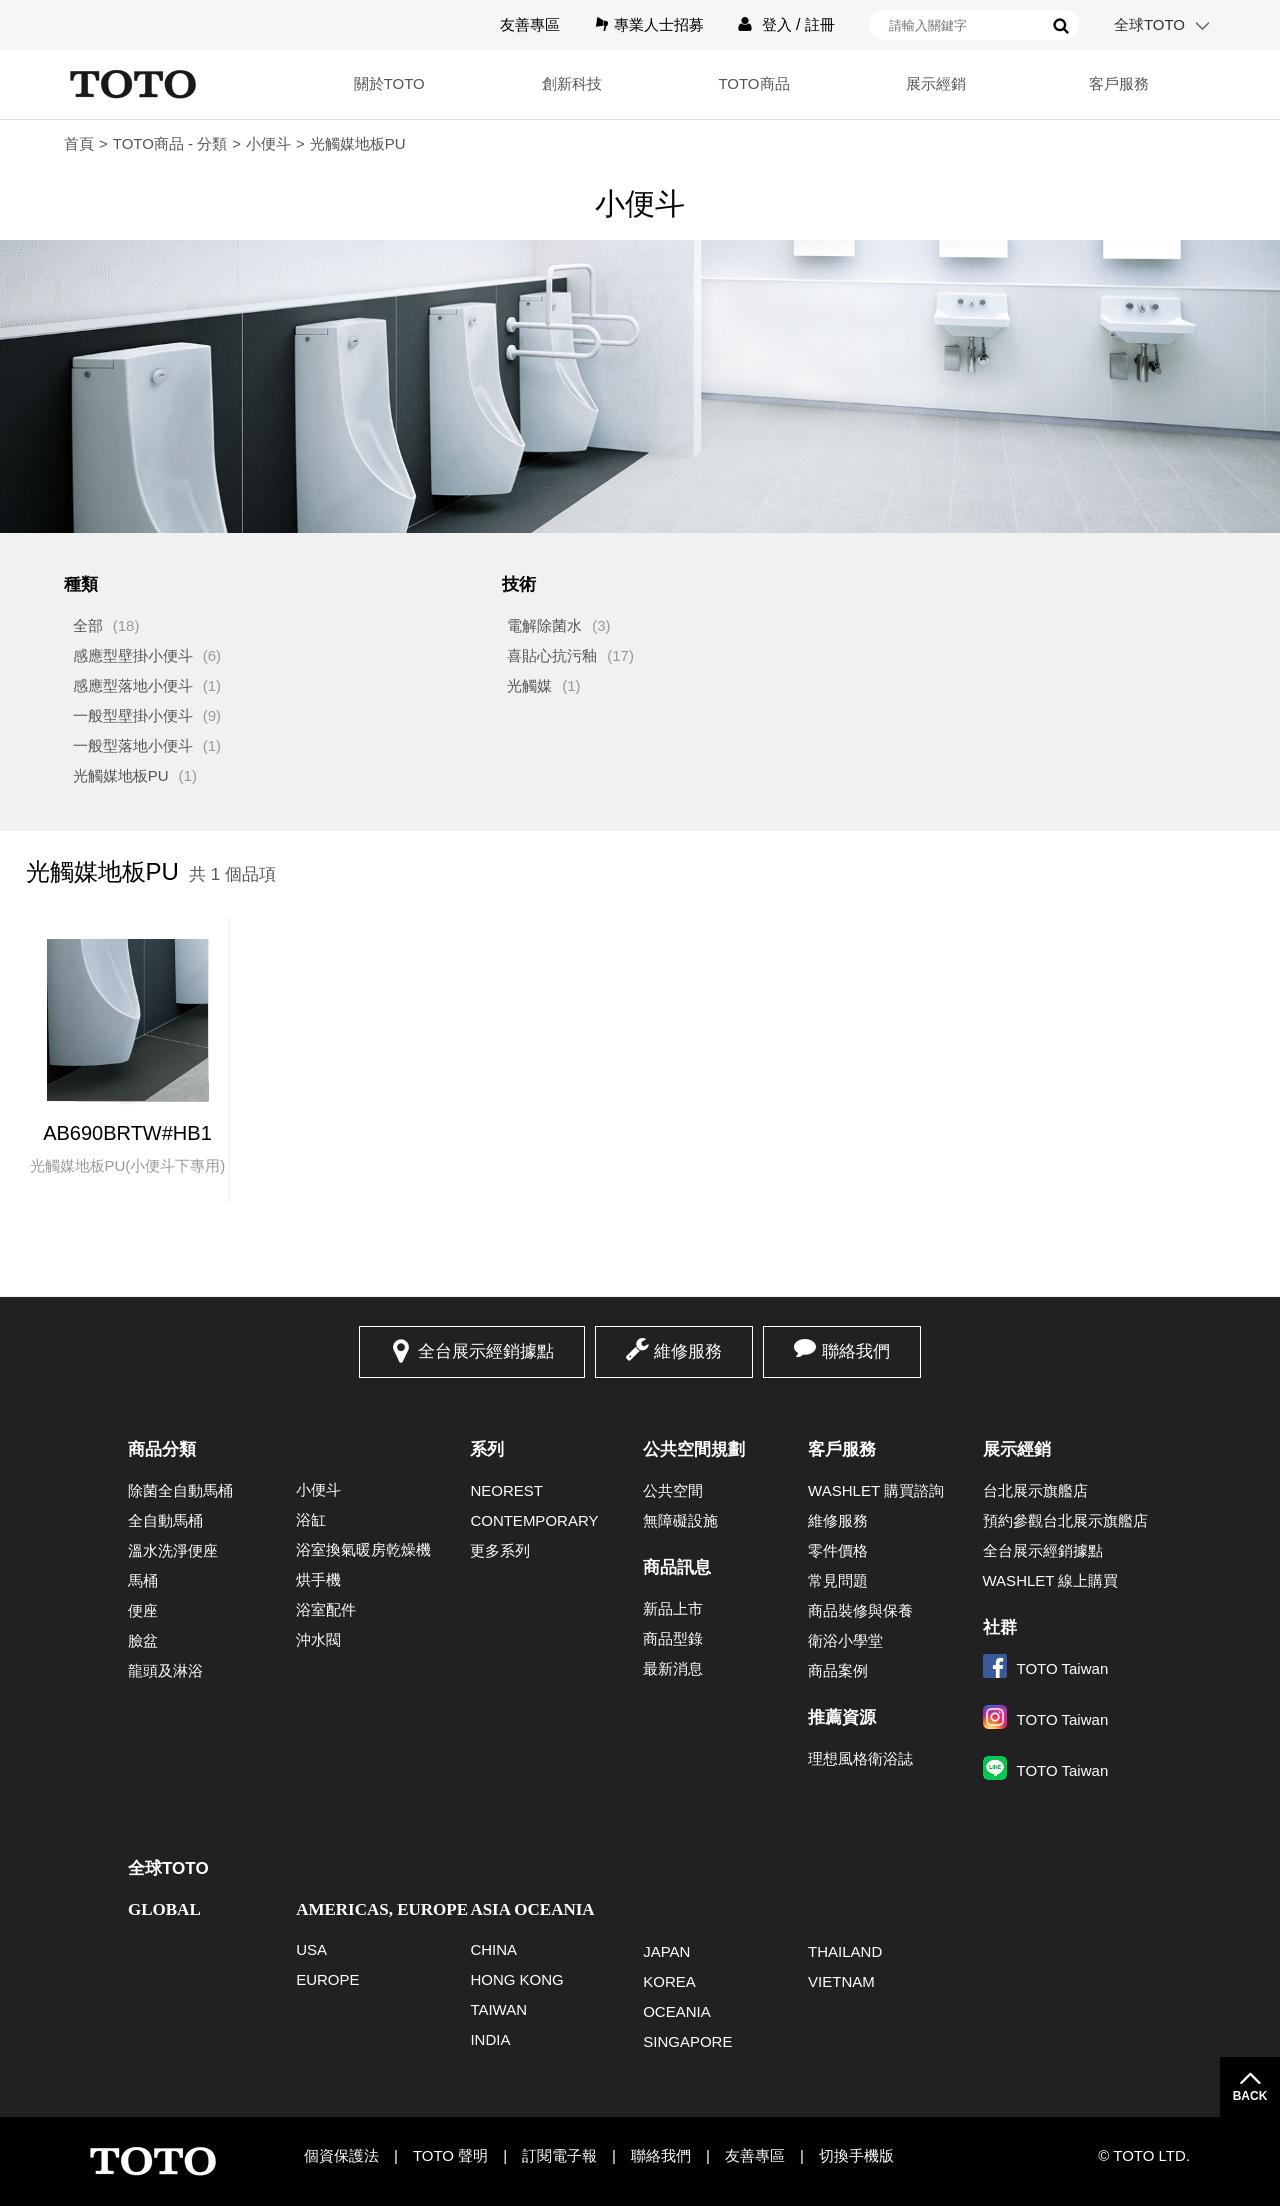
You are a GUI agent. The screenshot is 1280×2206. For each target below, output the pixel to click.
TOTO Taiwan (1046, 1668)
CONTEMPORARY (534, 1520)
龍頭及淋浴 (165, 1670)
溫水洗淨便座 (173, 1550)
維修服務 (688, 1351)
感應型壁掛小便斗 (133, 655)
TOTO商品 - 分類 (170, 143)
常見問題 (838, 1580)
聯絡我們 (856, 1351)
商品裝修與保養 (860, 1610)
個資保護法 (341, 2155)
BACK (1250, 2096)
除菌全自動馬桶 (180, 1490)
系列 (487, 1449)
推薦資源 (842, 1717)
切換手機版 (856, 2155)
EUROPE (327, 1979)
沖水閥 (318, 1639)
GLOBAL (164, 1909)
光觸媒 (529, 685)
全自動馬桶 (165, 1520)
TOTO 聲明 (450, 2155)
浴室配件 (326, 1609)
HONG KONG (516, 1979)
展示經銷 (936, 83)
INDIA (490, 2039)
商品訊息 (677, 1567)
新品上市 (673, 1608)
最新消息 (673, 1668)
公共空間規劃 (694, 1449)
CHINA (493, 1949)
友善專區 (530, 24)
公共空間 (673, 1490)
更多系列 (500, 1550)
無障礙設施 (680, 1520)
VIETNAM (841, 1981)
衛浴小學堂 (845, 1640)
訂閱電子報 (559, 2155)
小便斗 (268, 143)
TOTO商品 (753, 83)
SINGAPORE (687, 2041)
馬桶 (143, 1580)
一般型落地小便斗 (133, 745)
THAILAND (845, 1951)
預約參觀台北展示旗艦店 (1065, 1520)
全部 (88, 625)
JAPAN (666, 1951)
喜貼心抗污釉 (552, 655)
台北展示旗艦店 (1035, 1490)
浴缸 (311, 1519)
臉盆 (143, 1640)
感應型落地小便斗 (133, 685)
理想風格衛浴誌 (860, 1758)
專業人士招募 (659, 24)
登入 (777, 24)
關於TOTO (389, 83)
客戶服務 (1119, 83)
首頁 (79, 143)
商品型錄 (673, 1638)
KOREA (669, 1981)
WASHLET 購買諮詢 (876, 1490)
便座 (143, 1610)
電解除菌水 (544, 625)
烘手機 (318, 1579)
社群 (1000, 1627)
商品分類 (162, 1449)
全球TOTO (1149, 24)
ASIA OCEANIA (532, 1909)
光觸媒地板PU (121, 775)
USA (311, 1949)
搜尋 (1061, 26)
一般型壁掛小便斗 (133, 715)
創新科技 (572, 83)
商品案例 (838, 1670)
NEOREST (506, 1490)
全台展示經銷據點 (486, 1351)
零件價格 (838, 1550)
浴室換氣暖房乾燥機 (363, 1549)
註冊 (820, 24)
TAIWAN (498, 2009)
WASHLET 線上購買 (1051, 1580)
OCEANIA (677, 2011)
